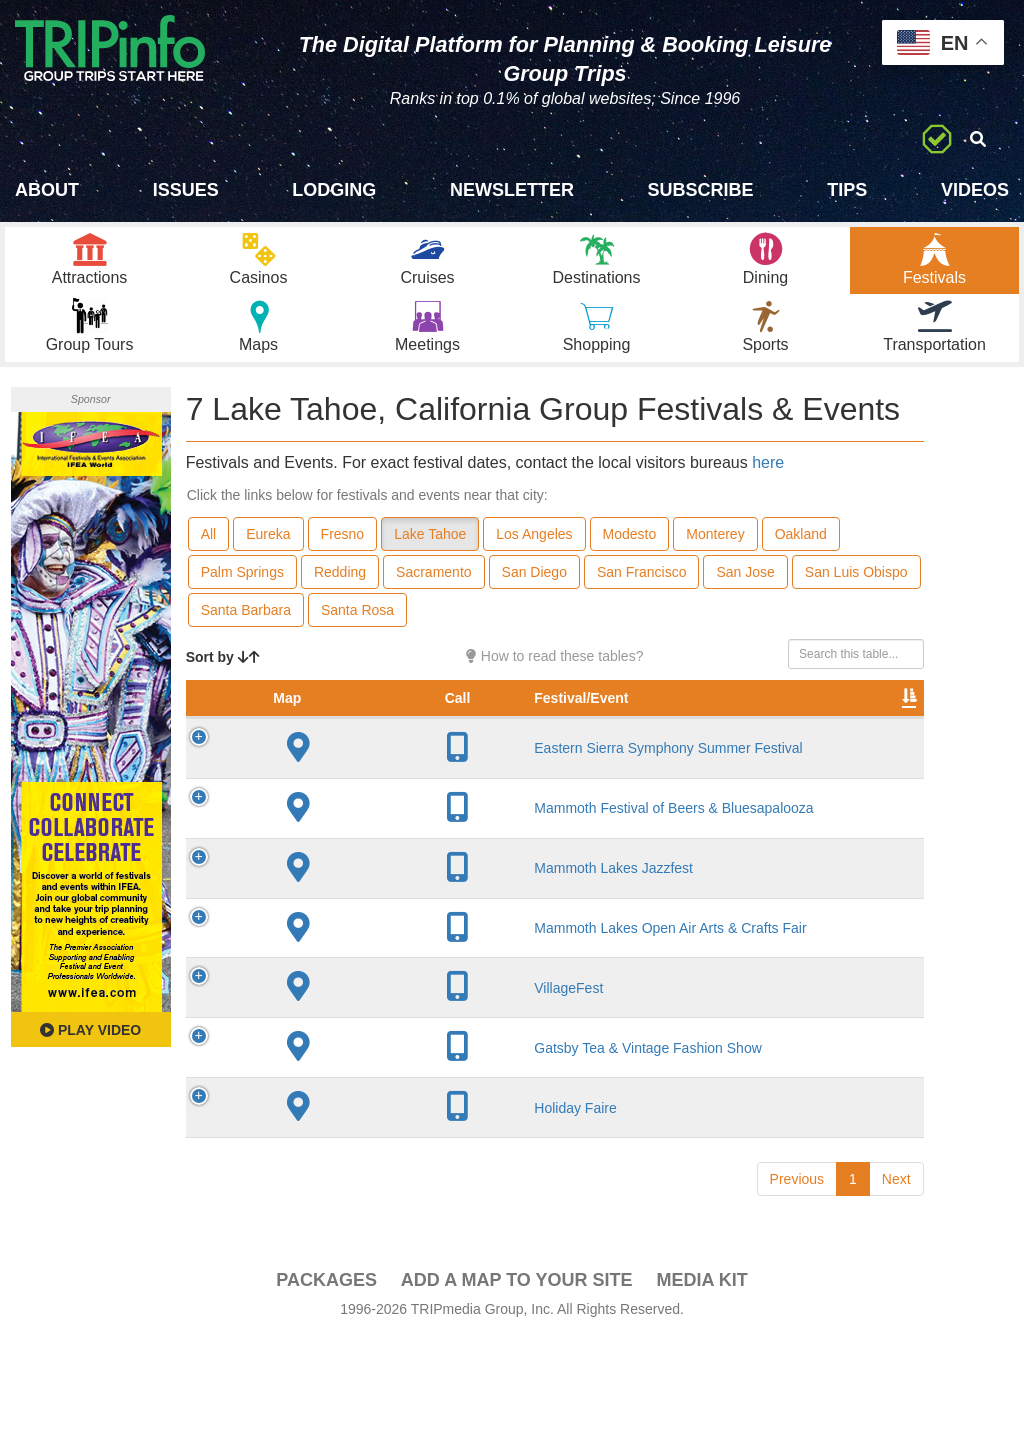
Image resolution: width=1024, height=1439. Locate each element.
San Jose (745, 601)
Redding (340, 601)
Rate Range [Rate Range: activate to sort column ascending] (686, 737)
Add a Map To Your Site (517, 1380)
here (768, 491)
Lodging (334, 190)
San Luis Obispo (856, 601)
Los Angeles (534, 563)
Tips (847, 190)
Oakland (801, 563)
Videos (975, 190)
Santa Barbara (246, 639)
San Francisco (641, 601)
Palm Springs (242, 601)
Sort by (223, 686)
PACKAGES (326, 1380)
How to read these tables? (555, 685)
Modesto (630, 563)
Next (896, 1279)
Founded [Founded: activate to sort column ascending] (596, 747)
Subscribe (701, 190)
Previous (797, 1279)
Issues (186, 190)
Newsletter (512, 190)
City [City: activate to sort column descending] (499, 747)
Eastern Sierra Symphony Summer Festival (378, 806)
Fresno (343, 563)
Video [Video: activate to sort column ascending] (875, 747)
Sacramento (433, 601)
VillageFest (351, 1054)
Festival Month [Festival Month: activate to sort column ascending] (780, 737)
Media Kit (701, 1380)
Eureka (268, 563)
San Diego (534, 601)
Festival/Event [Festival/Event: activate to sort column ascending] (364, 747)
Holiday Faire (358, 1199)
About (47, 190)
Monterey (715, 563)
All (209, 563)
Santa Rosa (357, 639)
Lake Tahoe (430, 563)
